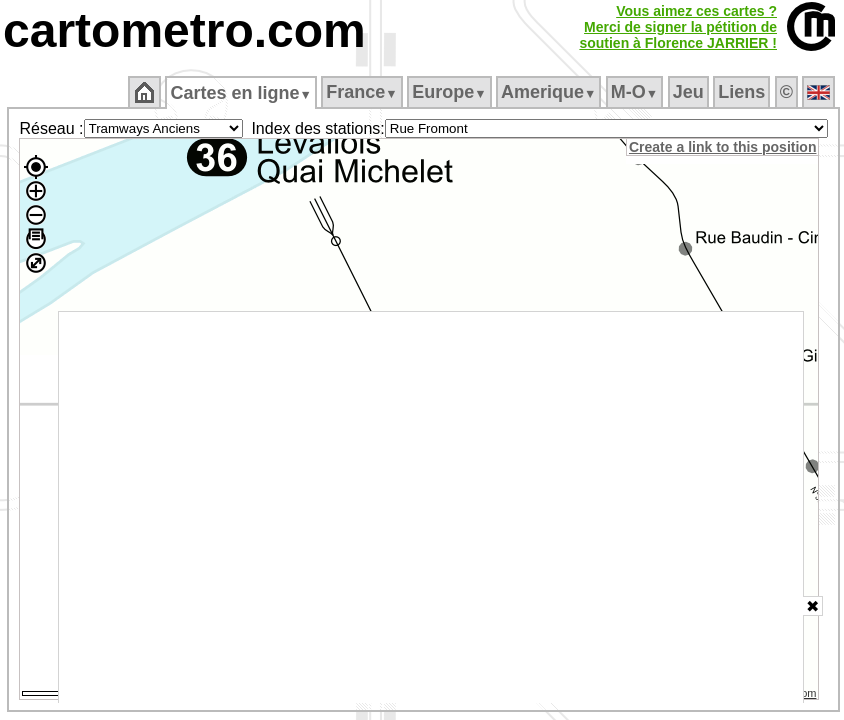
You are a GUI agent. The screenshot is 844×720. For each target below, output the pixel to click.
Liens (741, 92)
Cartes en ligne (240, 93)
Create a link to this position (722, 147)
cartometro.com (184, 30)
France (361, 92)
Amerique (548, 92)
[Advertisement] (431, 507)
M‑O (634, 92)
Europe (449, 92)
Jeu (688, 92)
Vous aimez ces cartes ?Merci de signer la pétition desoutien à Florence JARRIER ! (678, 27)
